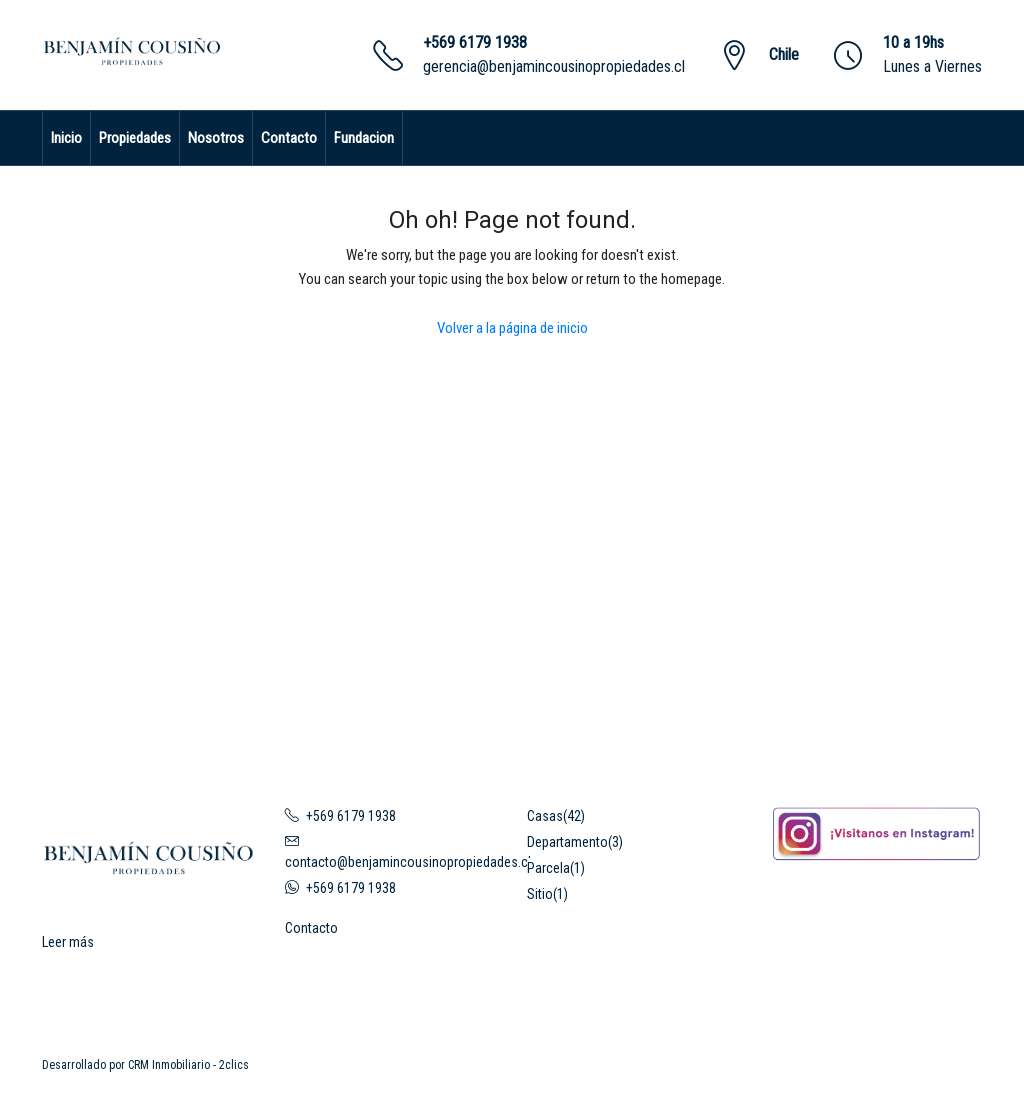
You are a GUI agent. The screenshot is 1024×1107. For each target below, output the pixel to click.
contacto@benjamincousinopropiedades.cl (408, 862)
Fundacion (364, 138)
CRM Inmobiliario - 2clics (188, 1065)
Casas (545, 816)
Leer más (68, 942)
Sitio (540, 894)
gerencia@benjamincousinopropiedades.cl (554, 66)
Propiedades (135, 138)
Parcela (548, 868)
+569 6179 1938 (475, 42)
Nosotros (216, 138)
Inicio (66, 138)
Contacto (289, 138)
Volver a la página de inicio (512, 328)
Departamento (567, 842)
